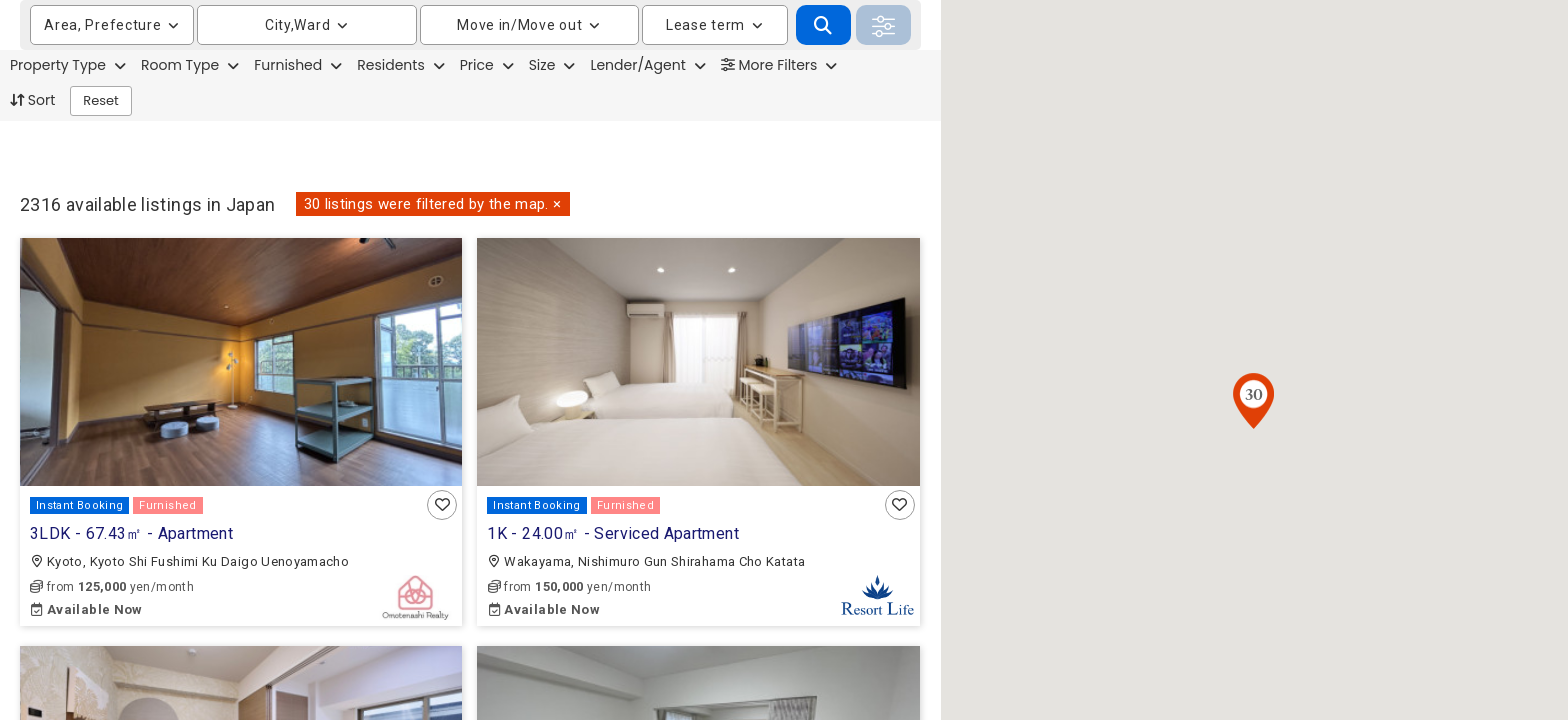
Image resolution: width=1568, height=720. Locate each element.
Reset (101, 150)
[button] (442, 504)
